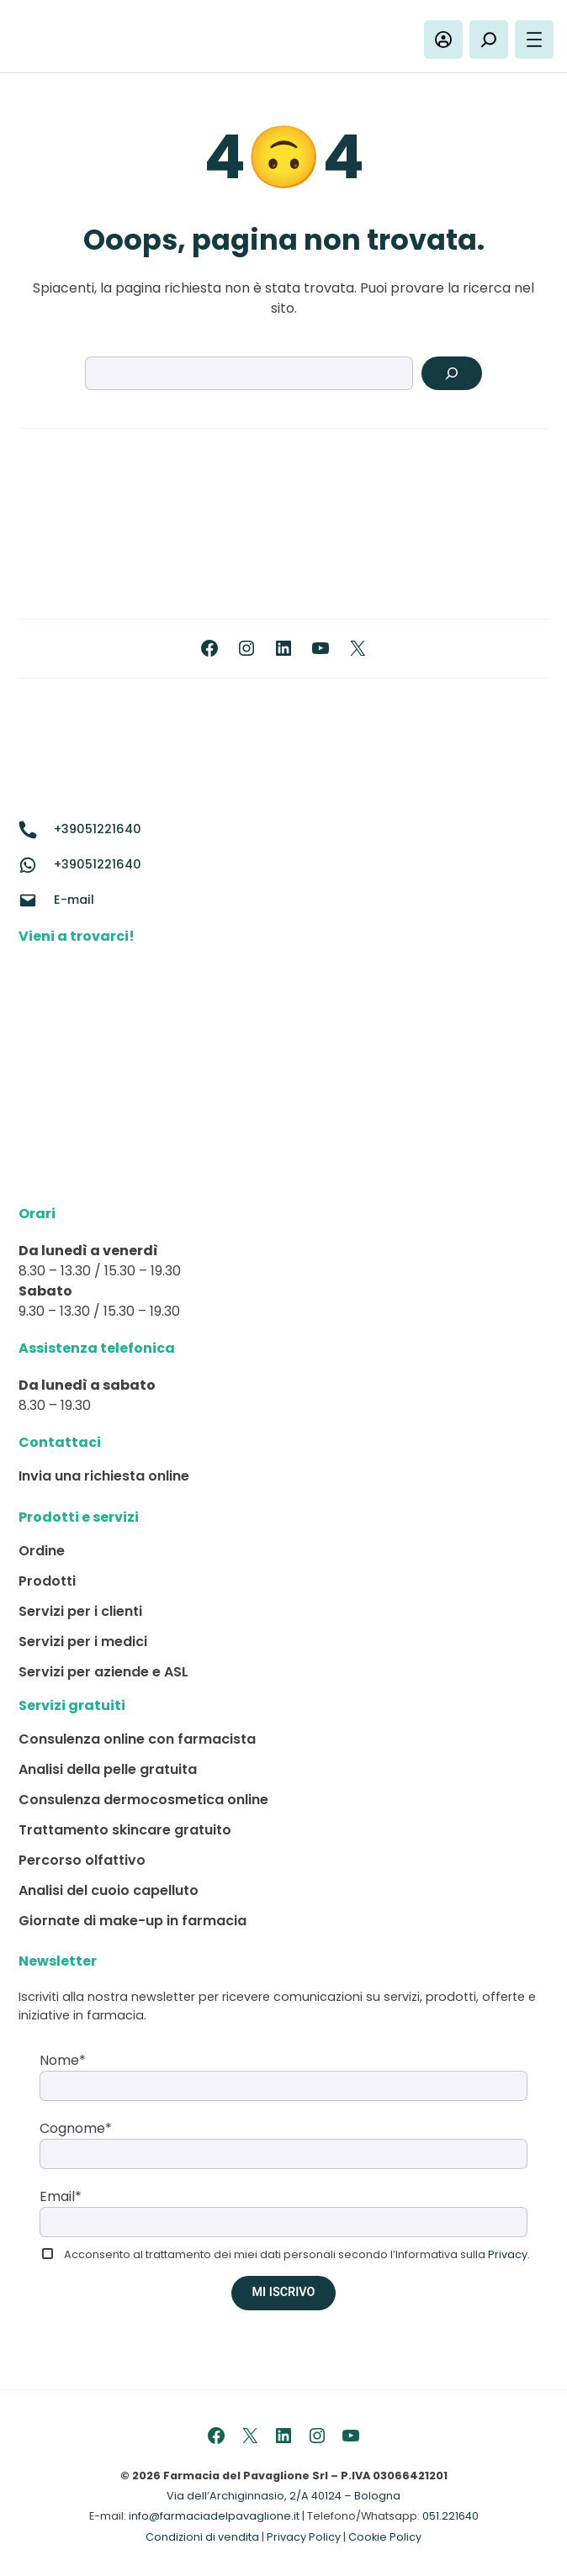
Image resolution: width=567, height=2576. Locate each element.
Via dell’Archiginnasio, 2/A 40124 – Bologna (283, 2496)
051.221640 (450, 2516)
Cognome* (76, 2128)
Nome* (63, 2060)
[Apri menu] (534, 39)
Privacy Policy (304, 2537)
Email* (61, 2196)
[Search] (451, 373)
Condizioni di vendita (202, 2537)
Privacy (507, 2254)
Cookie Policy (384, 2537)
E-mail (74, 899)
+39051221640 (97, 829)
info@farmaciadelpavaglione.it (214, 2516)
